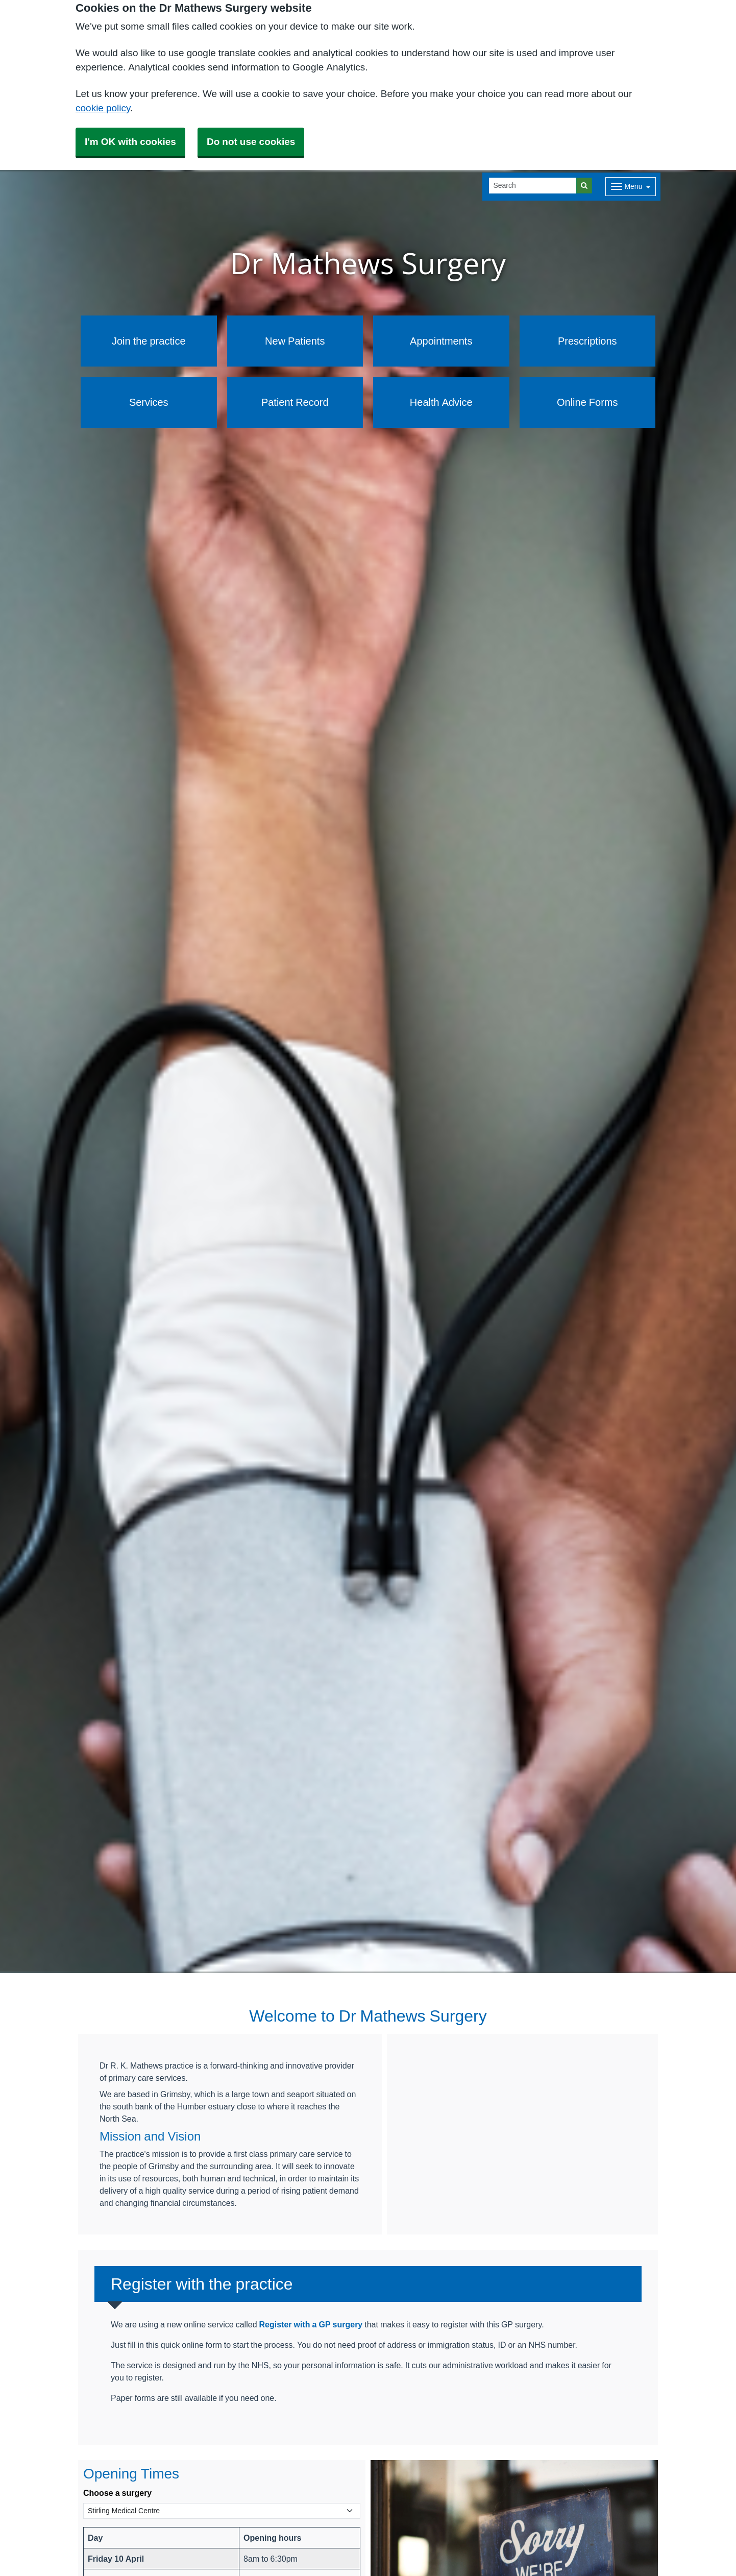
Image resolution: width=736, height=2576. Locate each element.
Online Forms (587, 402)
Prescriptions (587, 341)
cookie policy (103, 108)
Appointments (441, 341)
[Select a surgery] (221, 2511)
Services (148, 402)
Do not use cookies (251, 142)
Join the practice (149, 341)
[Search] (533, 185)
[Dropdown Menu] (630, 186)
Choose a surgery (117, 2493)
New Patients (295, 341)
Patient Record (295, 402)
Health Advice (441, 402)
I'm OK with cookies (130, 142)
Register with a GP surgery (311, 2324)
